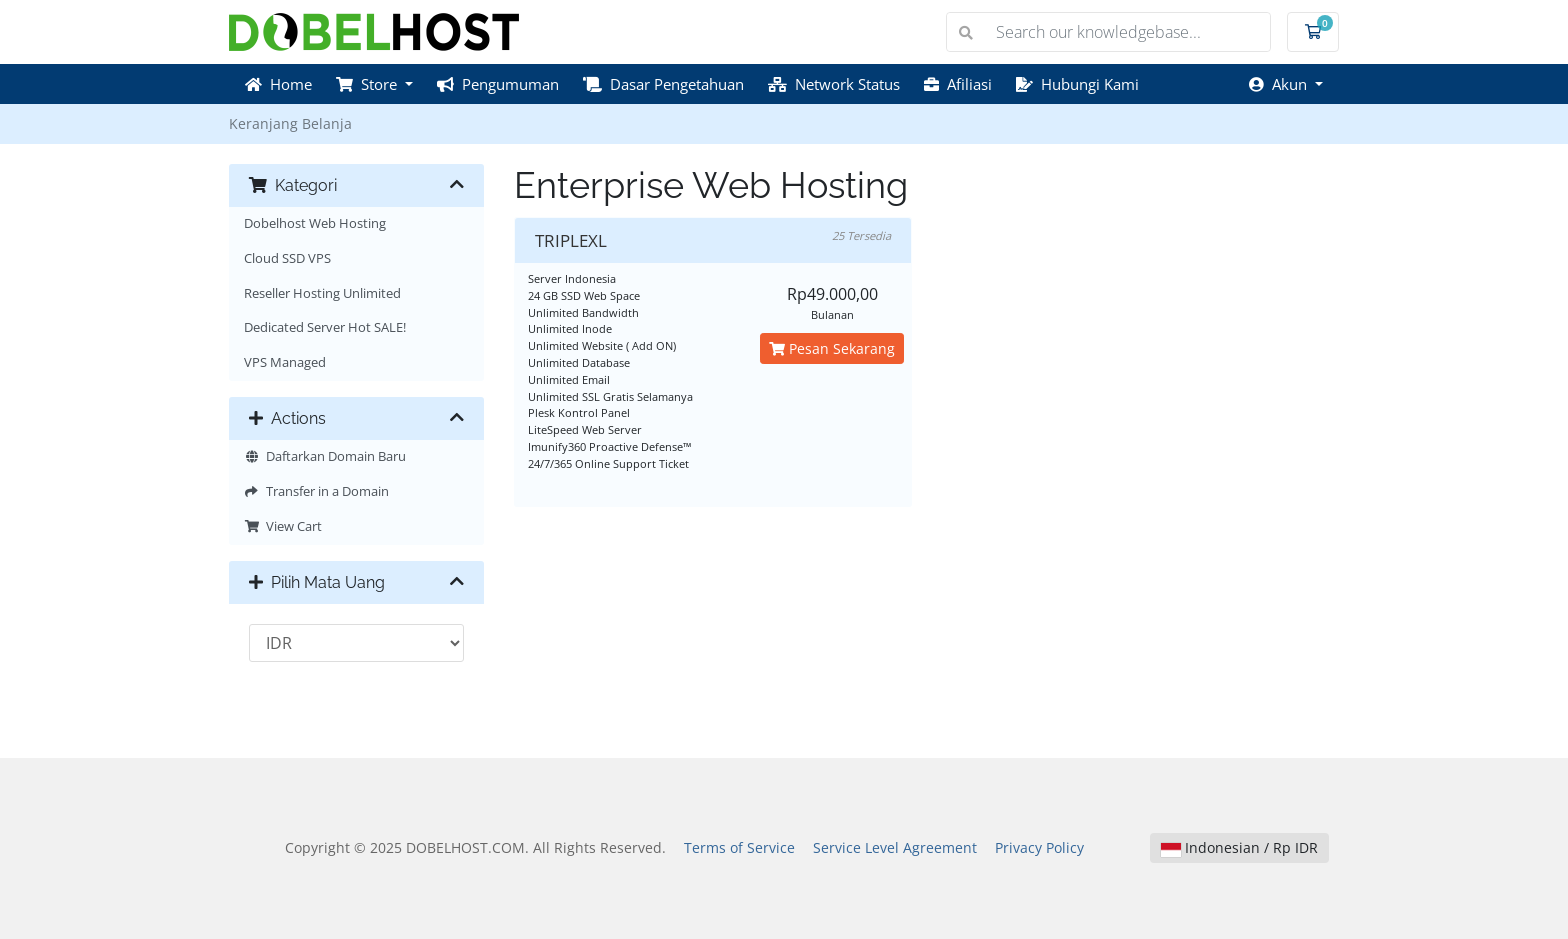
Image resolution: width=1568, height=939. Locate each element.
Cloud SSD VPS (287, 258)
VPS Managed (285, 362)
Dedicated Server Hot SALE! (325, 327)
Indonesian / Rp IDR (1239, 847)
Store (368, 84)
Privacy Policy (1039, 847)
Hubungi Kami (1077, 84)
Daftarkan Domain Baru (325, 456)
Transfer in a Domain (316, 491)
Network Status (834, 84)
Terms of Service (739, 847)
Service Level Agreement (895, 847)
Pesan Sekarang (832, 348)
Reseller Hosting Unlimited (322, 293)
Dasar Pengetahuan (663, 84)
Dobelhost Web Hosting (315, 223)
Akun (1280, 84)
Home (278, 84)
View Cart (283, 526)
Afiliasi (958, 84)
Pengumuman (498, 84)
